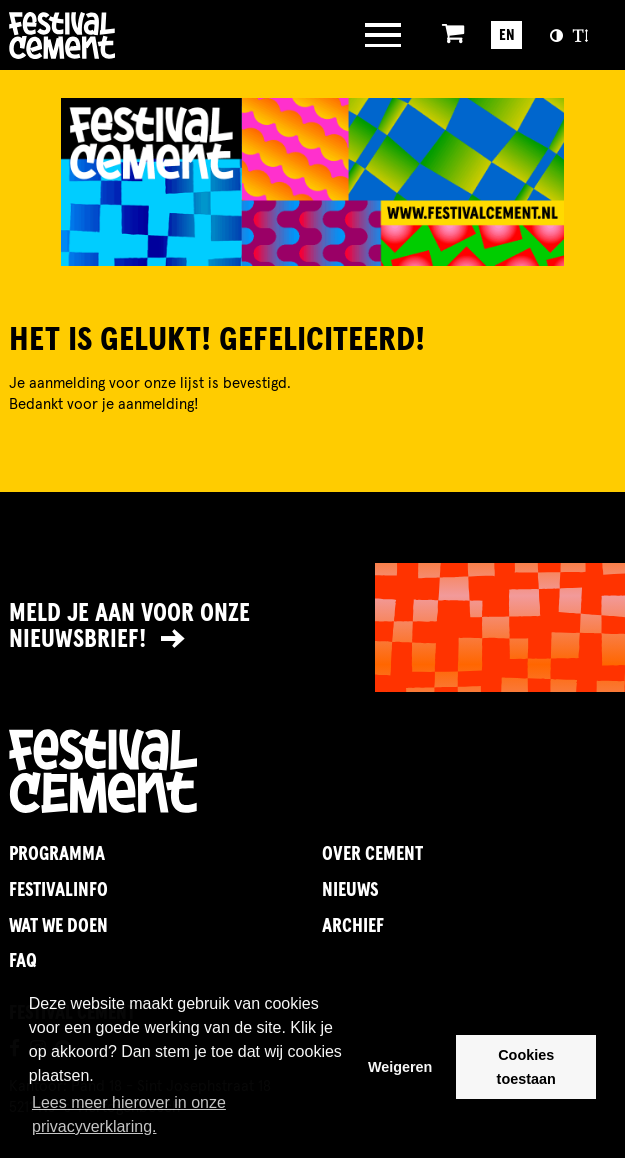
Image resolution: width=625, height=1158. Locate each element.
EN (507, 35)
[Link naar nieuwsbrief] (312, 627)
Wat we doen (58, 926)
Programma (57, 854)
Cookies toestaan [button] (526, 1067)
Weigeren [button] (400, 1067)
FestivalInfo (58, 890)
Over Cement (372, 854)
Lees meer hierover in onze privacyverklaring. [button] (129, 1114)
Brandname (126, 35)
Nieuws (350, 890)
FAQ (23, 961)
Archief (353, 926)
